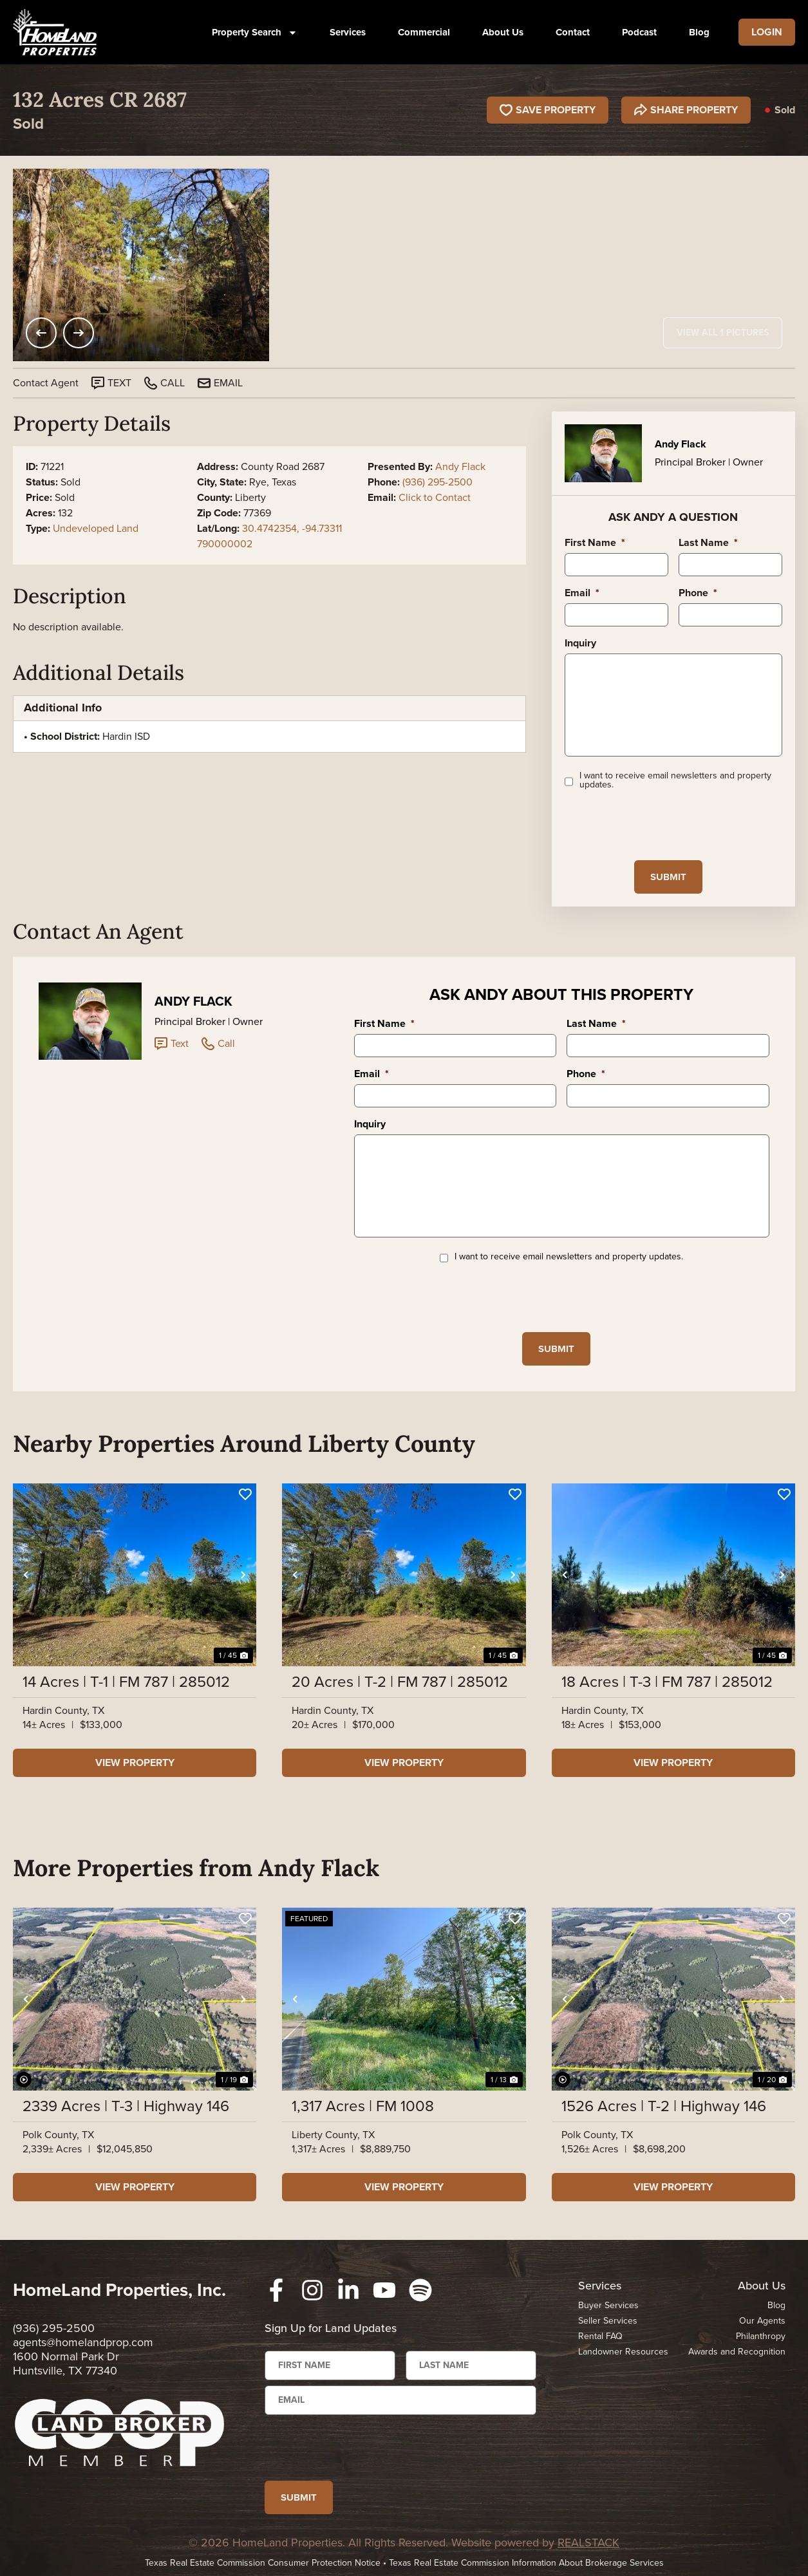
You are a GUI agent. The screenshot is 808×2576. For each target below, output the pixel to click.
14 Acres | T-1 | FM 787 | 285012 (126, 1681)
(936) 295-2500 (437, 482)
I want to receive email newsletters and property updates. (675, 780)
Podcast (639, 32)
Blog (699, 32)
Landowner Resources (623, 2351)
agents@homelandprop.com (83, 2342)
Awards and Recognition (736, 2351)
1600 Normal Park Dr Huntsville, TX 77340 (66, 2363)
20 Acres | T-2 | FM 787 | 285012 (400, 1681)
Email (582, 593)
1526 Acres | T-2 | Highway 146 (663, 2106)
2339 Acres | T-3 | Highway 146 (126, 2106)
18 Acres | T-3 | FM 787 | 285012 (667, 1681)
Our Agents (762, 2320)
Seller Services (607, 2320)
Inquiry (580, 643)
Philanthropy (760, 2336)
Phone (698, 593)
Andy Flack (460, 466)
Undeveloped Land (95, 528)
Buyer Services (608, 2305)
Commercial (424, 32)
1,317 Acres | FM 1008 (363, 2106)
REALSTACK (588, 2542)
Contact (573, 32)
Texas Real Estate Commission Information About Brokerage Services (526, 2563)
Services (348, 32)
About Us (502, 32)
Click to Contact (435, 497)
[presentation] (662, 825)
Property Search (254, 32)
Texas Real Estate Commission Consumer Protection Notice (263, 2563)
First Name (595, 543)
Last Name (708, 543)
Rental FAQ (600, 2336)
